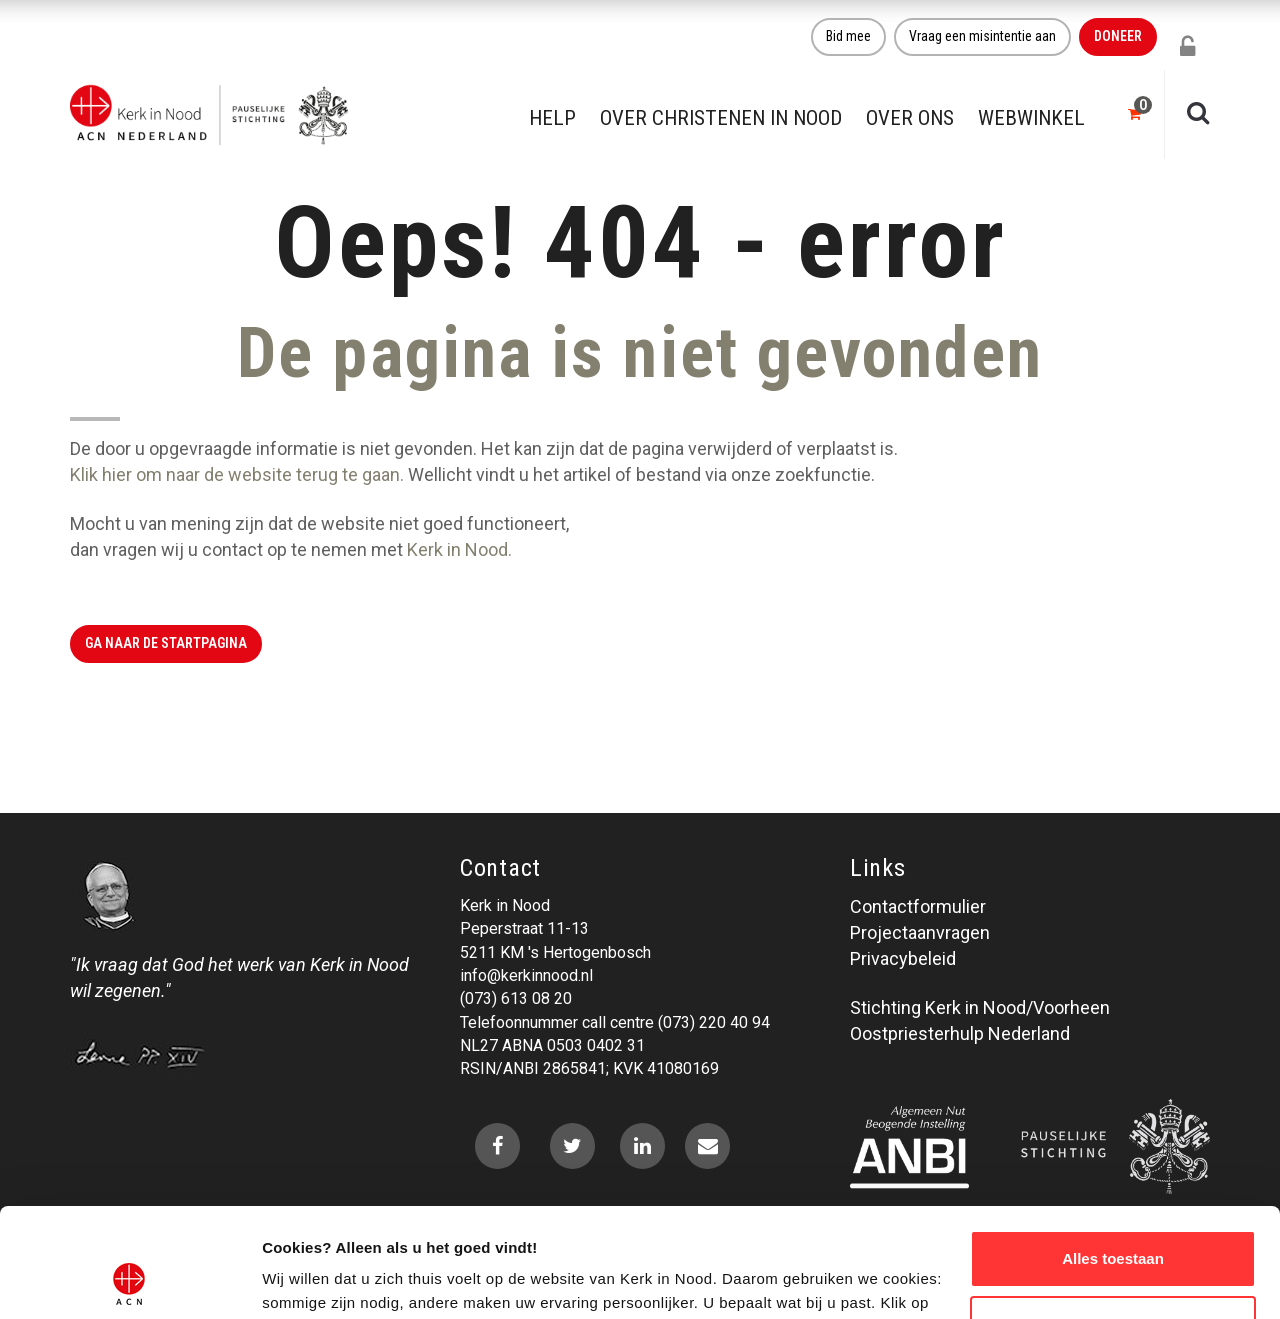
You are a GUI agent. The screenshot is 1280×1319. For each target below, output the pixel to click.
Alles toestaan (1113, 1156)
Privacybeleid (903, 958)
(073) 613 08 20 (516, 998)
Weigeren (1112, 1221)
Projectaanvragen (920, 932)
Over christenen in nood (721, 118)
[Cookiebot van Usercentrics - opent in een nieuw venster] (129, 1280)
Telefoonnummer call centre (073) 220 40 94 (615, 1022)
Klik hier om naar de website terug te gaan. (237, 474)
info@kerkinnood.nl (526, 975)
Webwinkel (1031, 118)
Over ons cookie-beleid (345, 1279)
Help (552, 118)
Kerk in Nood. (459, 549)
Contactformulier (918, 906)
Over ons (910, 118)
